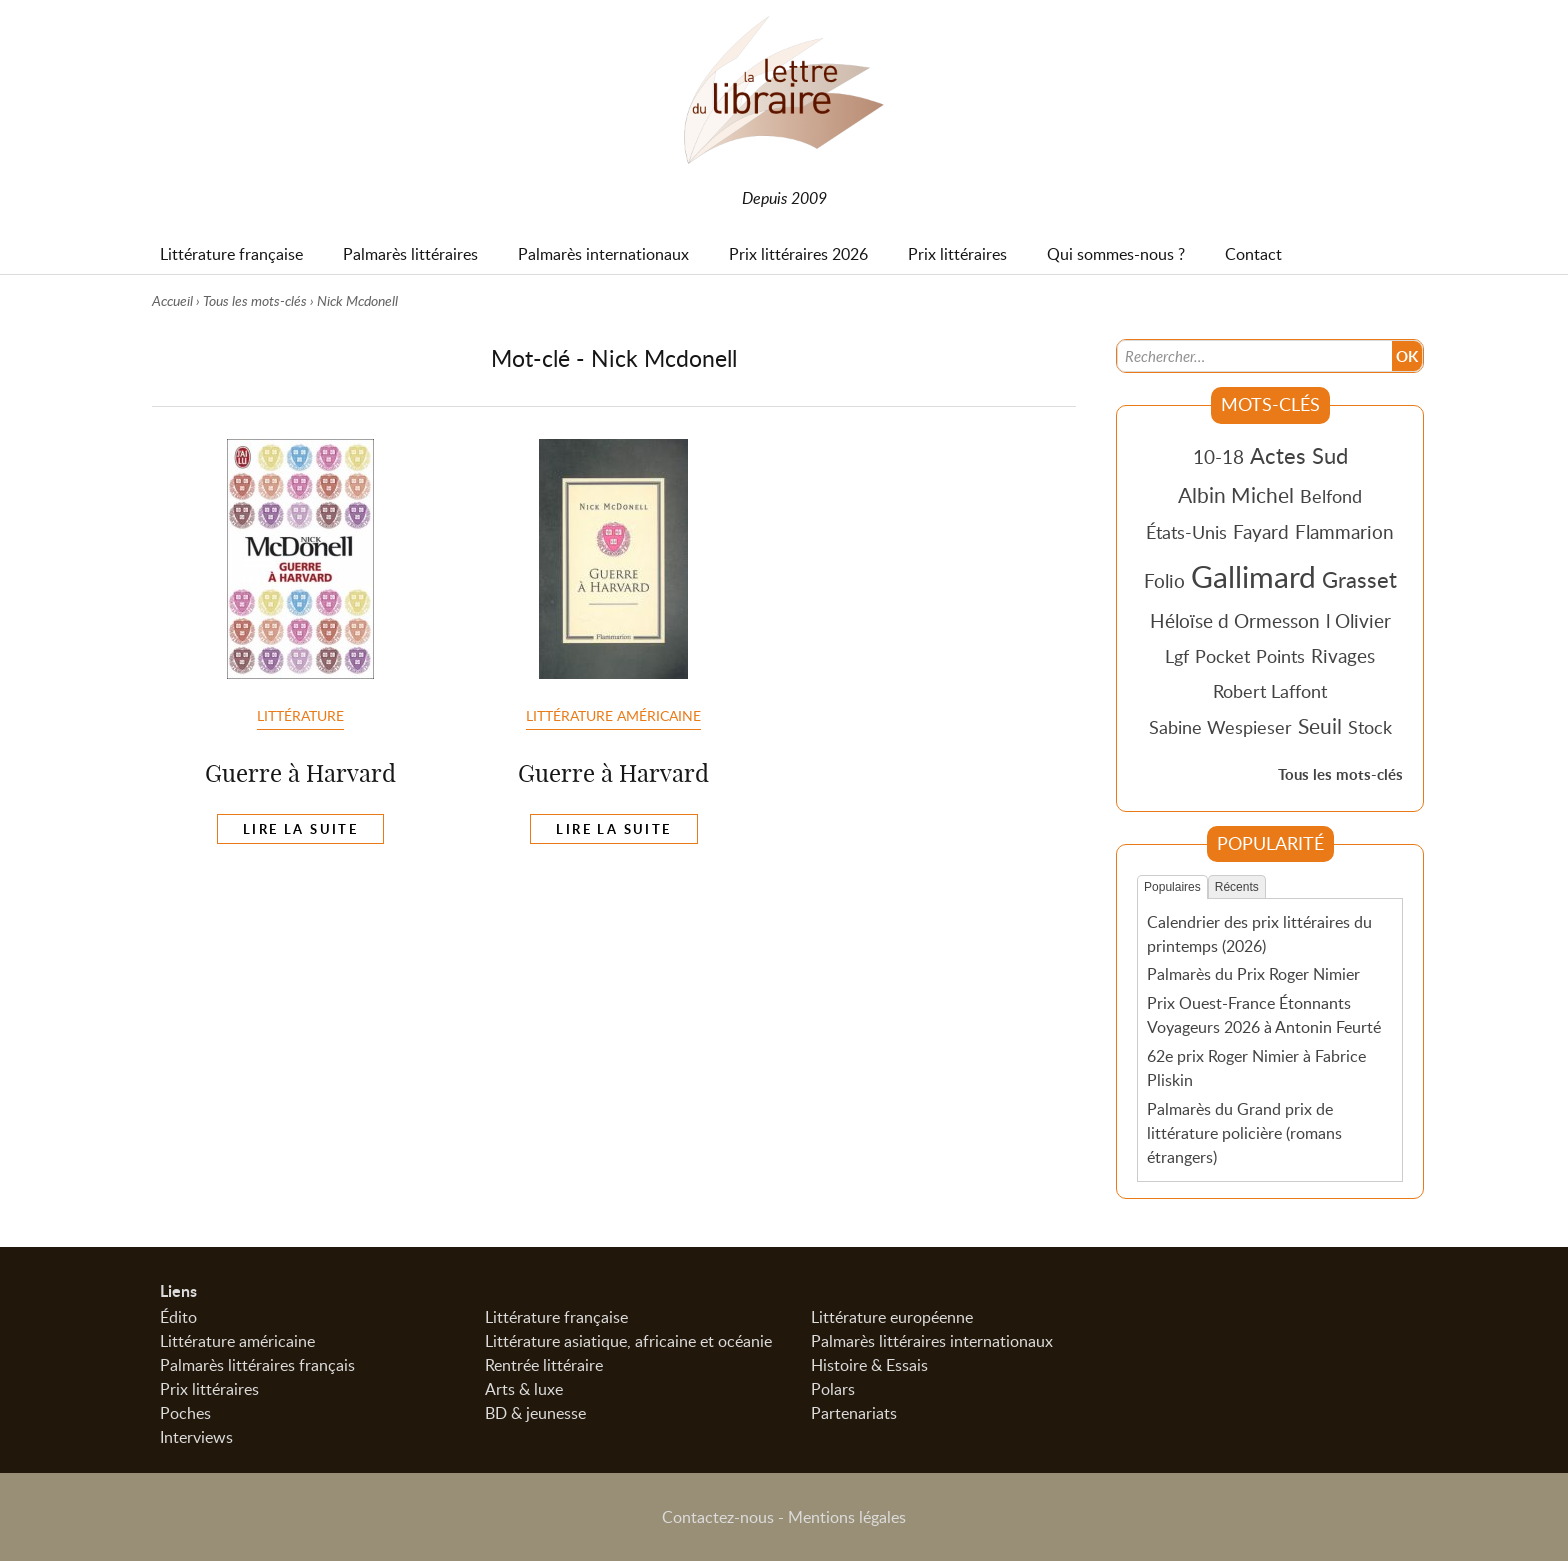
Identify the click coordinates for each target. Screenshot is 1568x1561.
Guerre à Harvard (300, 773)
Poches (185, 1413)
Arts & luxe (524, 1389)
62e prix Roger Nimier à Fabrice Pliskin (1256, 1068)
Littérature (300, 715)
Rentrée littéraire (544, 1365)
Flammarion (1344, 531)
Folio (1164, 580)
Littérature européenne (892, 1317)
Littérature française (556, 1317)
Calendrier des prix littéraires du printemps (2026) (1259, 934)
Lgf (1177, 656)
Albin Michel (1236, 495)
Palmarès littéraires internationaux (932, 1341)
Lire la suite (300, 829)
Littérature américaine (613, 715)
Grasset (1359, 579)
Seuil (1320, 726)
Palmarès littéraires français (257, 1365)
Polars (833, 1389)
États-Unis (1186, 532)
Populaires (1172, 887)
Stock (1370, 727)
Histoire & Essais (869, 1365)
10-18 (1218, 456)
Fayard (1261, 531)
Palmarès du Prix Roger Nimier (1253, 974)
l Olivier (1358, 620)
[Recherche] (1255, 356)
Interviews (196, 1437)
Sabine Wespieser (1220, 727)
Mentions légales (847, 1517)
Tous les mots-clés (255, 300)
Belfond (1331, 496)
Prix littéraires (209, 1389)
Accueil (172, 300)
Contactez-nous (718, 1517)
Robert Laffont (1270, 691)
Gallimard (1253, 576)
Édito (178, 1317)
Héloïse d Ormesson (1235, 620)
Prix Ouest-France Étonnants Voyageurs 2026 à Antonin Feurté (1264, 1015)
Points (1280, 656)
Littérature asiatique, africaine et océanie (628, 1341)
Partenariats (854, 1413)
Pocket (1222, 656)
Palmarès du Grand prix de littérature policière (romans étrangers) (1244, 1133)
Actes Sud (1299, 455)
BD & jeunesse (535, 1413)
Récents (1237, 887)
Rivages (1343, 655)
